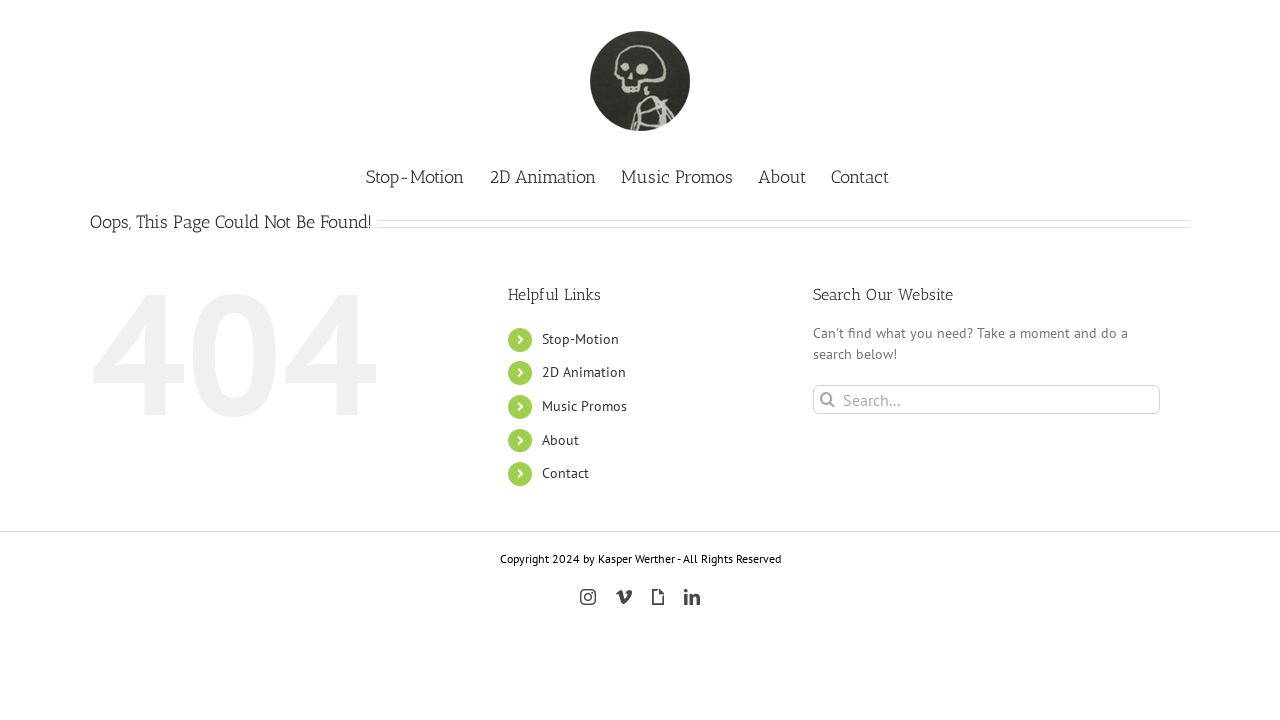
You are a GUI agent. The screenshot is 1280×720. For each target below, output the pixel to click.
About (560, 440)
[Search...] (986, 399)
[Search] (827, 399)
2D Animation (584, 372)
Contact (565, 473)
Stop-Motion (580, 339)
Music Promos (584, 406)
